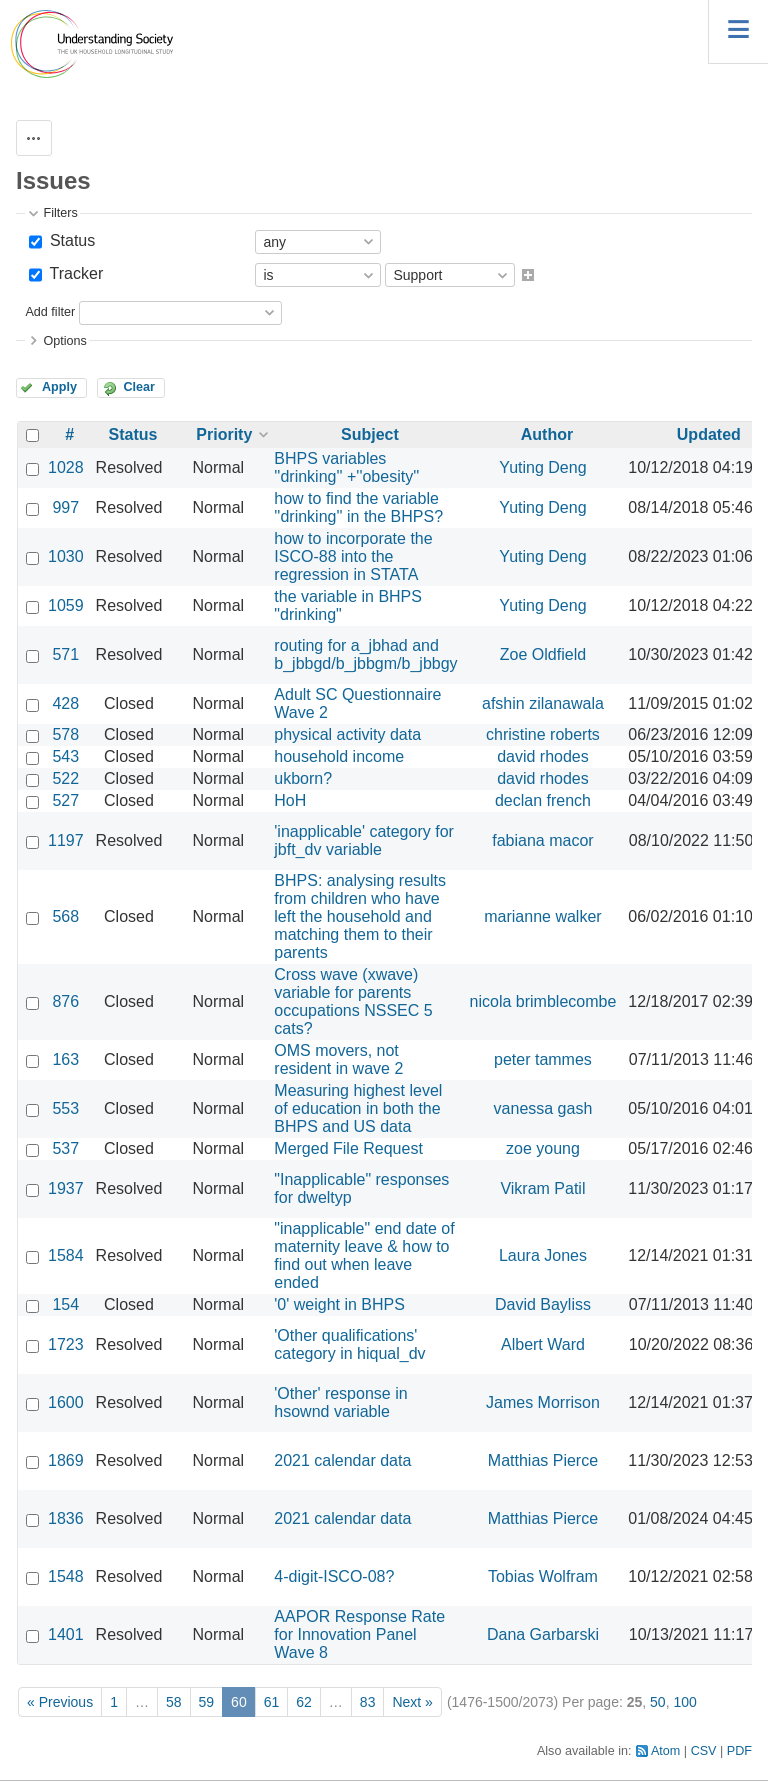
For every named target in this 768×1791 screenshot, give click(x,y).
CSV (704, 1751)
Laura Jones (543, 1255)
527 (65, 800)
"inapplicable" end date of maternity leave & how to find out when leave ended (364, 1255)
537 (65, 1148)
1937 (66, 1188)
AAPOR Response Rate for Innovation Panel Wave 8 (359, 1634)
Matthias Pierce (543, 1460)
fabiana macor (542, 840)
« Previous (60, 1702)
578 (65, 734)
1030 (66, 556)
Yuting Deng (542, 467)
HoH (290, 800)
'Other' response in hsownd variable (340, 1402)
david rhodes (543, 756)
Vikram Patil (542, 1188)
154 (65, 1304)
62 (304, 1702)
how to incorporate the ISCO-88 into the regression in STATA (353, 556)
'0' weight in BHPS (339, 1304)
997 (65, 507)
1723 (66, 1344)
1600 (66, 1402)
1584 (66, 1255)
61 (272, 1702)
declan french (543, 800)
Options (64, 341)
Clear (139, 387)
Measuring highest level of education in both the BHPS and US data (358, 1108)
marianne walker (542, 916)
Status (70, 240)
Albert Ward (543, 1344)
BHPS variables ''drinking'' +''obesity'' (346, 467)
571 (65, 654)
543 (65, 756)
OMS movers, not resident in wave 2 (338, 1059)
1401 (66, 1634)
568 (65, 916)
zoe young (543, 1148)
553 (65, 1108)
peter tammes (543, 1059)
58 (174, 1702)
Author (547, 434)
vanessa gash (543, 1108)
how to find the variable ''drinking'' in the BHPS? (358, 507)
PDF (739, 1751)
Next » (412, 1702)
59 (207, 1702)
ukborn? (303, 778)
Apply (59, 387)
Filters (60, 213)
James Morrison (543, 1402)
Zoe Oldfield (543, 654)
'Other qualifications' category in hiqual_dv (349, 1344)
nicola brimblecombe (543, 1001)
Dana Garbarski (543, 1634)
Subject (370, 434)
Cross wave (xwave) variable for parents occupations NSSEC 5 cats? (353, 1001)
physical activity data (347, 734)
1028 (66, 467)
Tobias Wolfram (543, 1576)
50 (658, 1702)
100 (684, 1702)
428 (65, 703)
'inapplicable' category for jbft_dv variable (364, 840)
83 (368, 1702)
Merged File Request (348, 1148)
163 (65, 1059)
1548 (66, 1576)
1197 (66, 840)
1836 (66, 1518)
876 (65, 1001)
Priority (224, 434)
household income (339, 756)
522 (65, 778)
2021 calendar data (342, 1460)
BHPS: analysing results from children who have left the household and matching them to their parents (360, 916)
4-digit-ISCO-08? (334, 1576)
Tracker (74, 273)
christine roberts (543, 734)
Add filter (50, 312)
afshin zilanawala (543, 703)
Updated (709, 434)
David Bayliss (543, 1304)
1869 (66, 1460)
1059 (66, 605)
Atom (665, 1751)
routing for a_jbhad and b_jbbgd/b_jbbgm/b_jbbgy (365, 654)
